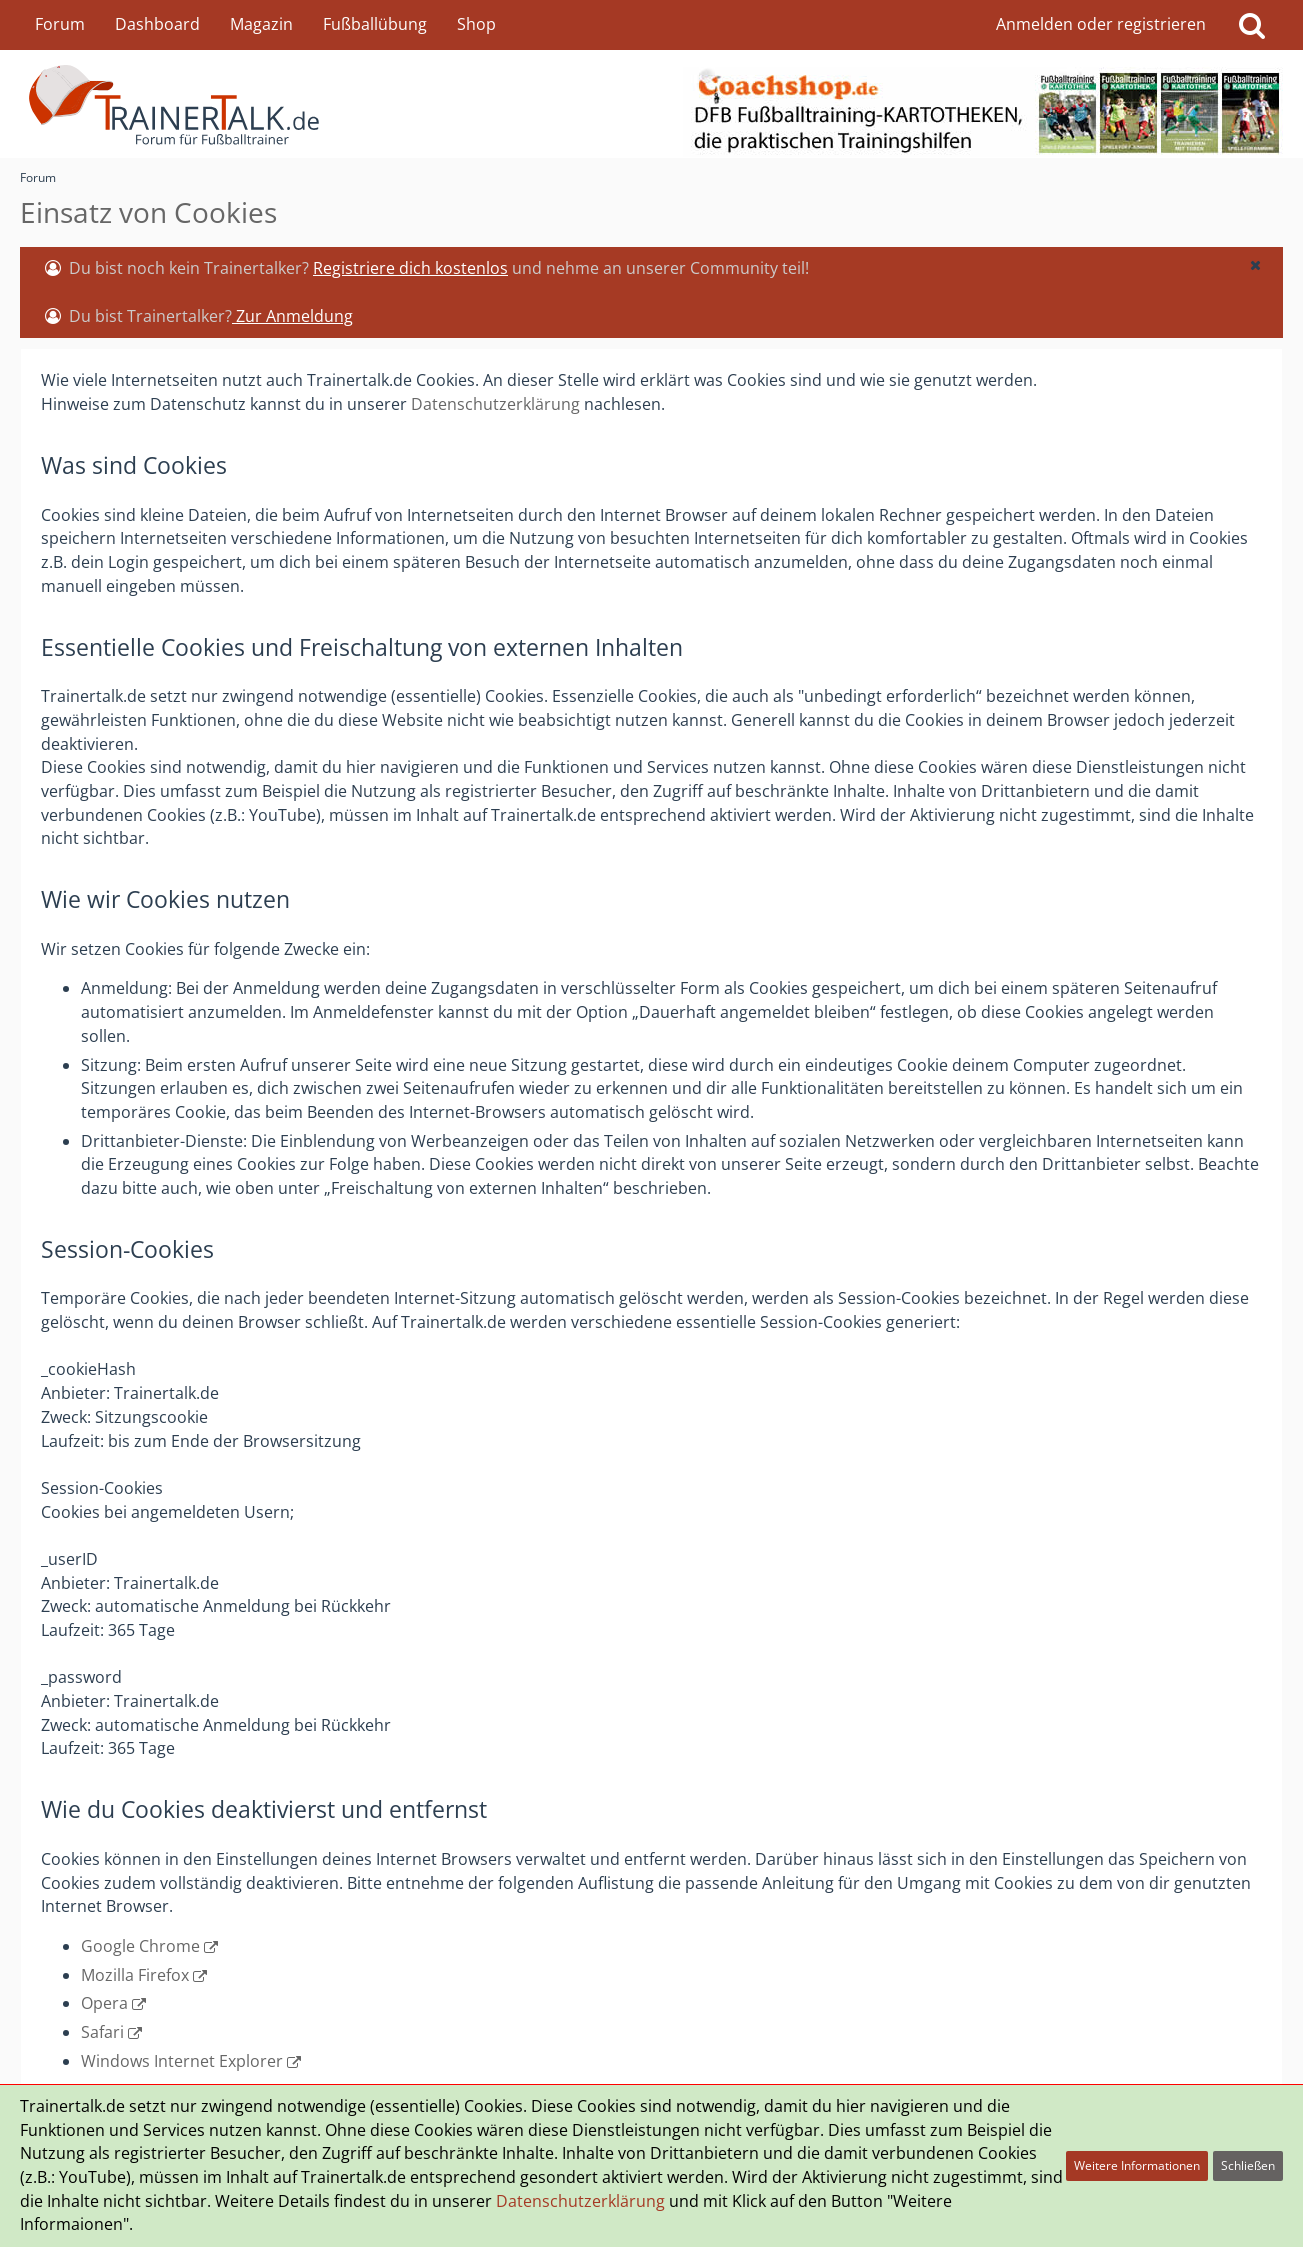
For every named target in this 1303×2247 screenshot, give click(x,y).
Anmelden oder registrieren (1101, 24)
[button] (1255, 265)
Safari (102, 2032)
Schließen (1248, 2165)
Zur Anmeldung (292, 316)
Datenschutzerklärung (495, 404)
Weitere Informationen (1137, 2165)
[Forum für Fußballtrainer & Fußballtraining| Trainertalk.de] (651, 104)
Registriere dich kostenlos (410, 268)
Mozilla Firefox (135, 1975)
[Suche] (1252, 25)
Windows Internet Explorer (182, 2061)
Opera (104, 2003)
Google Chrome (140, 1946)
